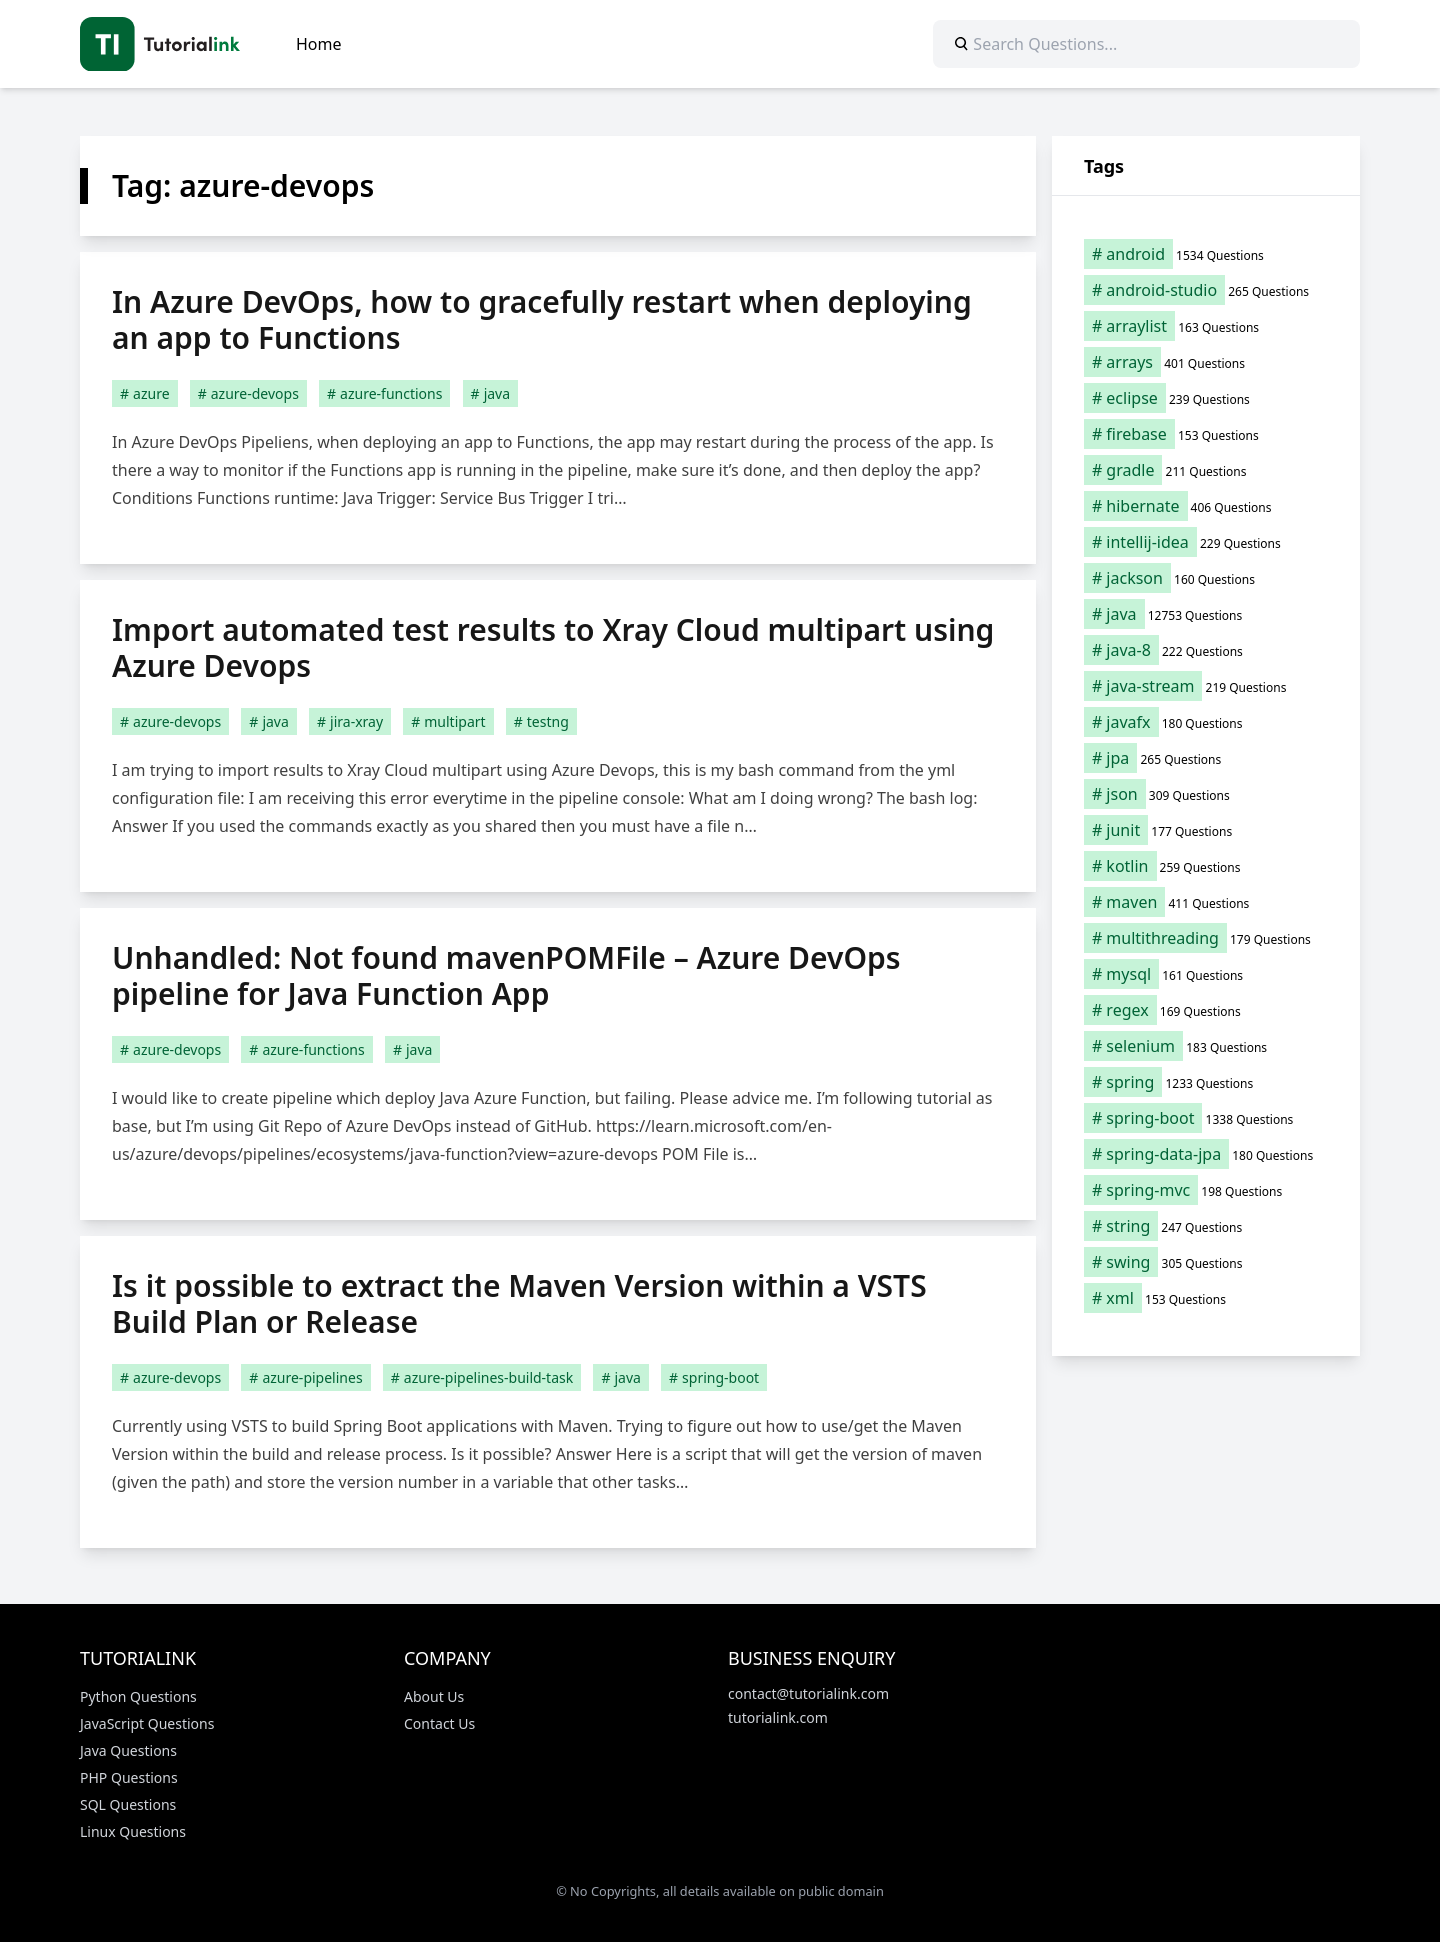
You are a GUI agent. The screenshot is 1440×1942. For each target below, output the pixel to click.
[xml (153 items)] (1206, 1298)
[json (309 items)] (1206, 794)
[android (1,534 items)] (1206, 254)
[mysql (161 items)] (1206, 974)
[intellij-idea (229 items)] (1206, 542)
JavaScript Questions (147, 1723)
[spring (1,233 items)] (1206, 1082)
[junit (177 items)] (1206, 830)
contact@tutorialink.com (808, 1693)
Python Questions (138, 1696)
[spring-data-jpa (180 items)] (1206, 1154)
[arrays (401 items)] (1206, 362)
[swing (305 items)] (1206, 1262)
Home (319, 44)
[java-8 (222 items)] (1206, 650)
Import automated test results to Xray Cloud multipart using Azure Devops (553, 647)
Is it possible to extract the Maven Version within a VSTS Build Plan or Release (519, 1303)
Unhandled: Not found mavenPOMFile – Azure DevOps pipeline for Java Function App (506, 975)
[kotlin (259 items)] (1206, 866)
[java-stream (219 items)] (1206, 686)
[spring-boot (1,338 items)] (1206, 1118)
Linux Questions (133, 1831)
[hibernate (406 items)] (1206, 506)
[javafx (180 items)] (1206, 722)
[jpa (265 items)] (1206, 758)
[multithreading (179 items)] (1206, 938)
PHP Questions (129, 1777)
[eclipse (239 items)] (1206, 398)
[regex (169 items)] (1206, 1010)
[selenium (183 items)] (1206, 1046)
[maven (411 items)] (1206, 902)
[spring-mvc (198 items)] (1206, 1190)
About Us (434, 1696)
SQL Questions (128, 1804)
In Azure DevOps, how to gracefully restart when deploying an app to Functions (542, 319)
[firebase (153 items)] (1206, 434)
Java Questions (128, 1750)
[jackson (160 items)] (1206, 578)
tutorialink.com (778, 1717)
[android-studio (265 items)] (1206, 290)
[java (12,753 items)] (1206, 614)
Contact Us (439, 1723)
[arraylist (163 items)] (1206, 326)
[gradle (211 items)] (1206, 470)
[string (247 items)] (1206, 1226)
